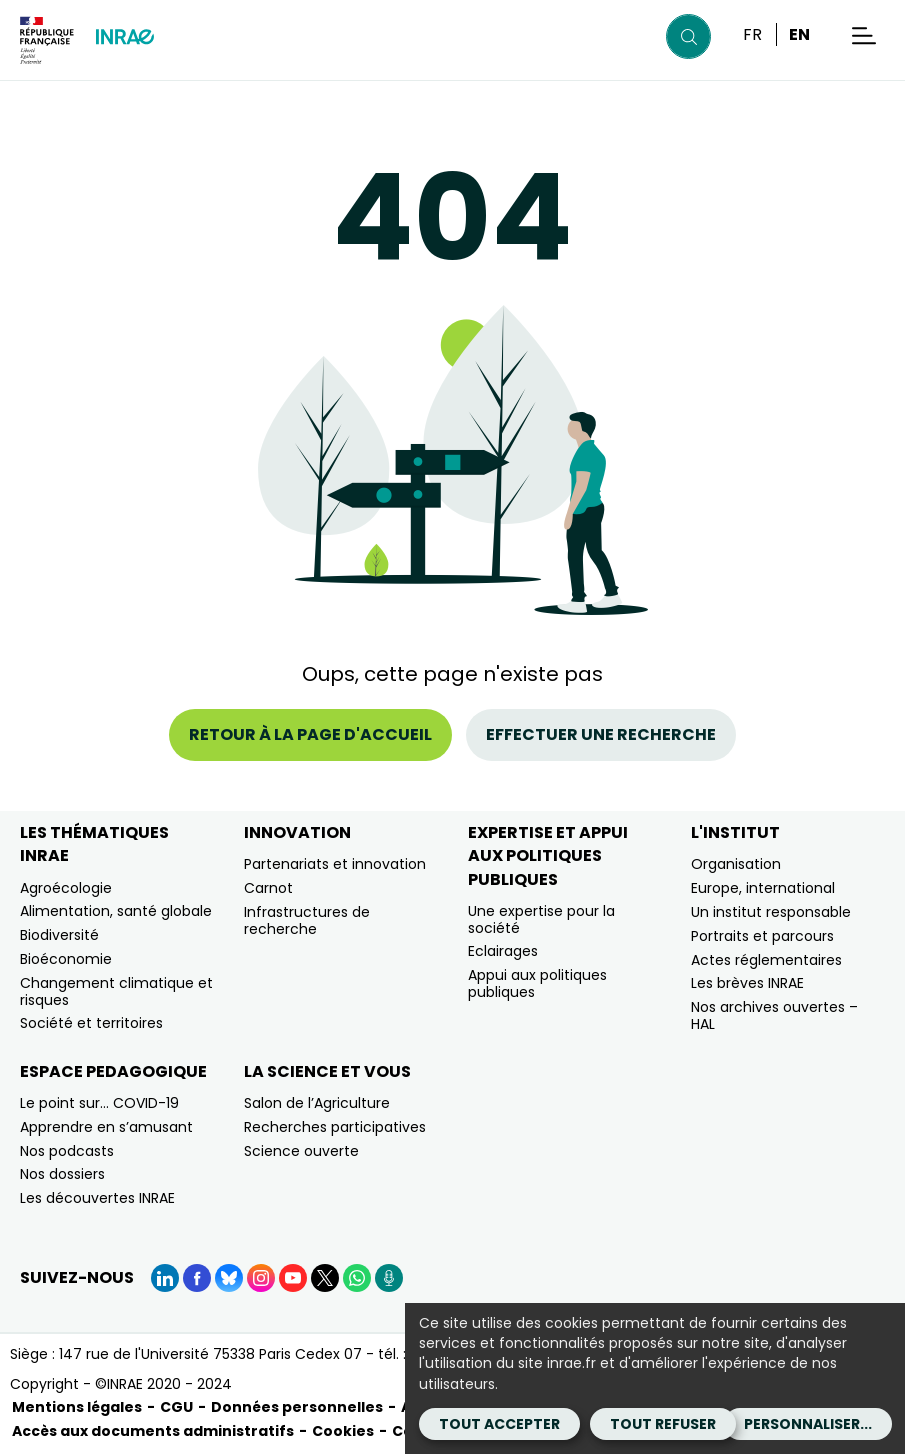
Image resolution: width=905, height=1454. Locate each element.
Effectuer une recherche (601, 734)
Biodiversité (59, 935)
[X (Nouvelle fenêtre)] (325, 1278)
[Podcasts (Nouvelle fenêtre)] (389, 1278)
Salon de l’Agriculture (317, 1103)
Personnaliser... (808, 1424)
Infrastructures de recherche (307, 920)
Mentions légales (77, 1407)
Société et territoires (91, 1023)
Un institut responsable (771, 912)
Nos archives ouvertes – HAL (774, 1015)
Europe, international (763, 888)
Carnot (268, 888)
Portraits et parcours (762, 936)
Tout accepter (499, 1424)
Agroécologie (66, 888)
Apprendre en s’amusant (106, 1127)
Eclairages (503, 951)
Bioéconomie (66, 959)
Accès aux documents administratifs (153, 1431)
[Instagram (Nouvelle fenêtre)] (261, 1278)
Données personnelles (297, 1407)
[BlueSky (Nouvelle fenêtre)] (229, 1278)
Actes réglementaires (766, 960)
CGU (176, 1407)
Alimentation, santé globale (116, 911)
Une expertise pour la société (541, 919)
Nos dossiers (62, 1174)
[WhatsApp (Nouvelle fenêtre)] (357, 1278)
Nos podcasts (67, 1151)
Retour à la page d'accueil (310, 734)
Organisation (736, 864)
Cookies (343, 1431)
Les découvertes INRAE (97, 1198)
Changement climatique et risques (116, 991)
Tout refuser (663, 1424)
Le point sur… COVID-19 (99, 1103)
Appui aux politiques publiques (537, 983)
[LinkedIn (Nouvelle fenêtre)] (165, 1278)
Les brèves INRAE (747, 983)
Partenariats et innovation (335, 864)
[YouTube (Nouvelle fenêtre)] (293, 1278)
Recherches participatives (335, 1127)
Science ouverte (301, 1151)
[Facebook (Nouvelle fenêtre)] (197, 1278)
